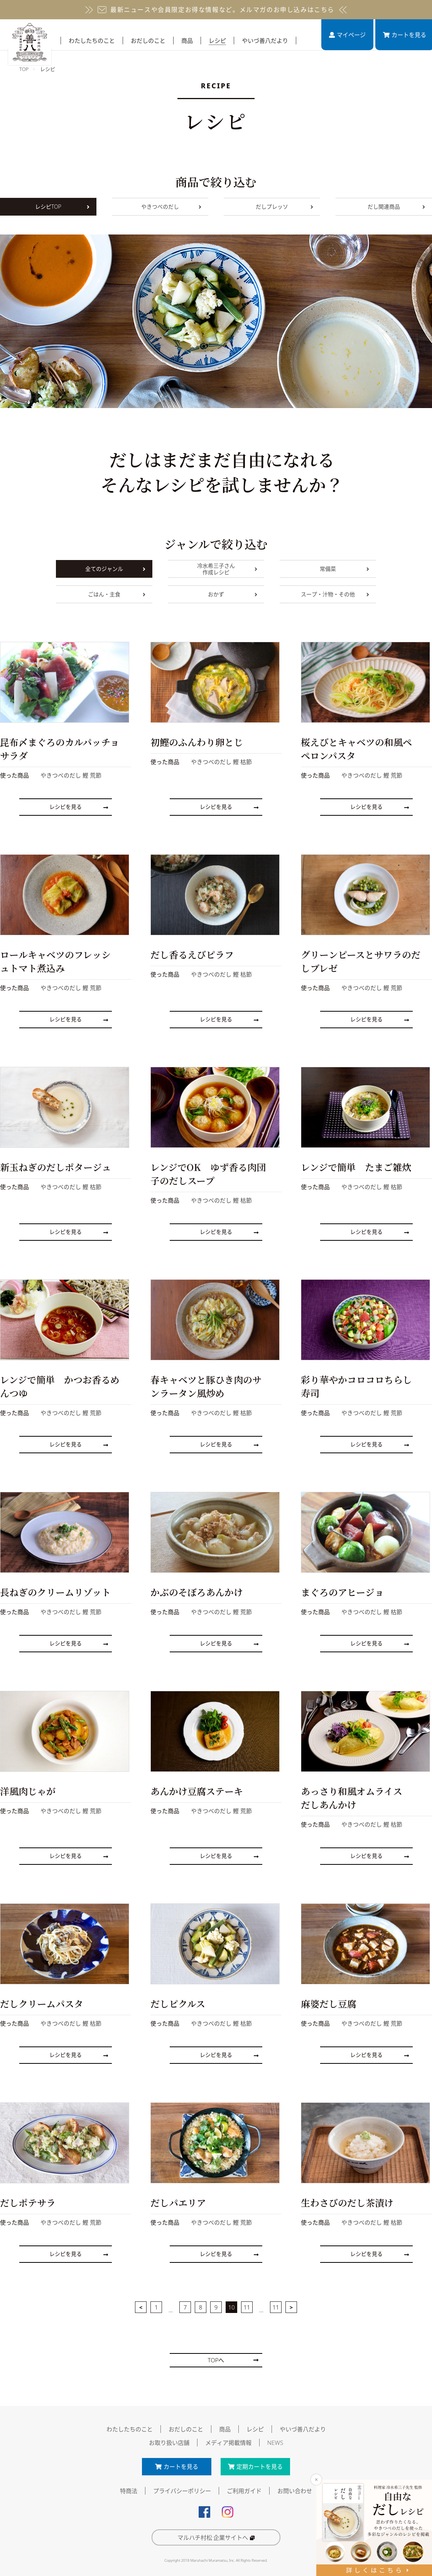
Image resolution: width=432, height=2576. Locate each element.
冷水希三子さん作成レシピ (227, 569)
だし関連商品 (396, 206)
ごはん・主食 (116, 594)
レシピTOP (62, 206)
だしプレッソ (284, 206)
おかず (232, 594)
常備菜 (344, 568)
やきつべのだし (171, 206)
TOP (24, 69)
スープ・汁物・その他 (335, 594)
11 (246, 2304)
